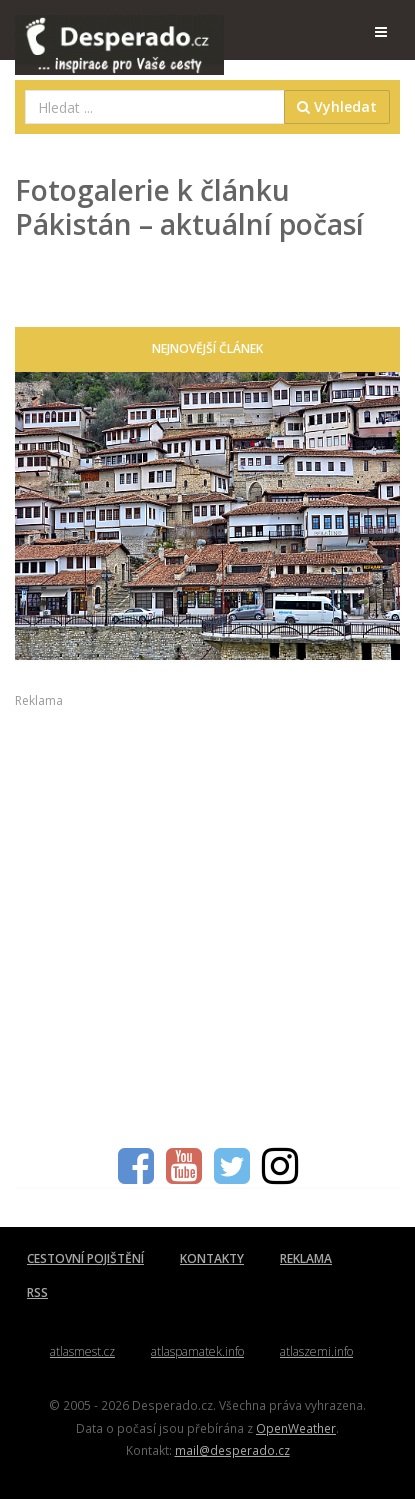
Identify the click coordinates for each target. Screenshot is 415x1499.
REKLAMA (306, 1258)
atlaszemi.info (316, 1351)
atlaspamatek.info (197, 1351)
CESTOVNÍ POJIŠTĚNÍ (85, 1258)
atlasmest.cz (82, 1351)
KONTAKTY (212, 1258)
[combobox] (155, 107)
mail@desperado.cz (232, 1450)
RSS (37, 1292)
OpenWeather (296, 1428)
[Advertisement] (207, 917)
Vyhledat (337, 106)
